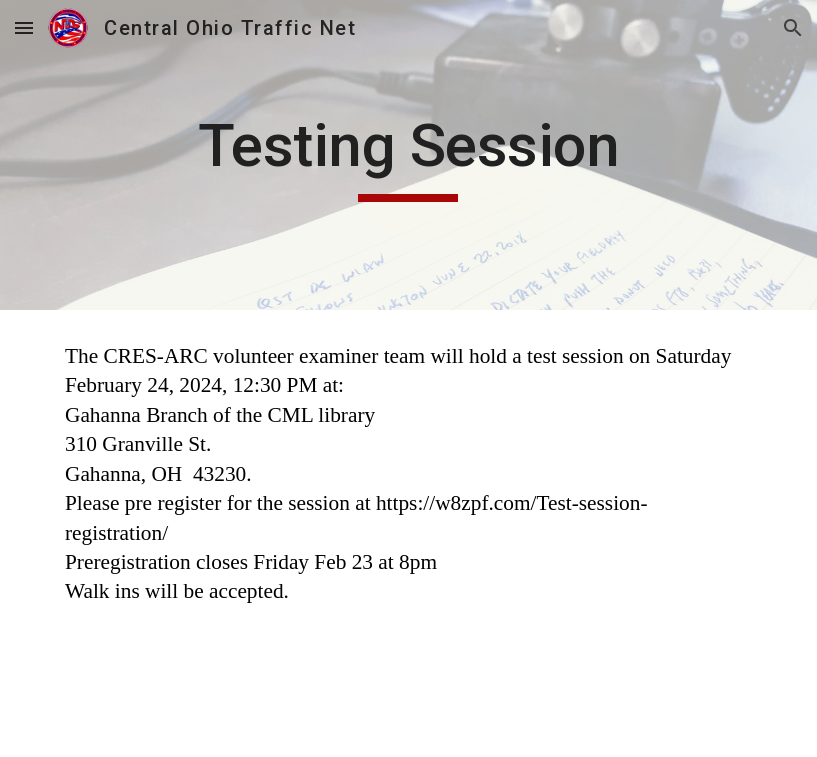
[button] (24, 27)
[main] (408, 155)
